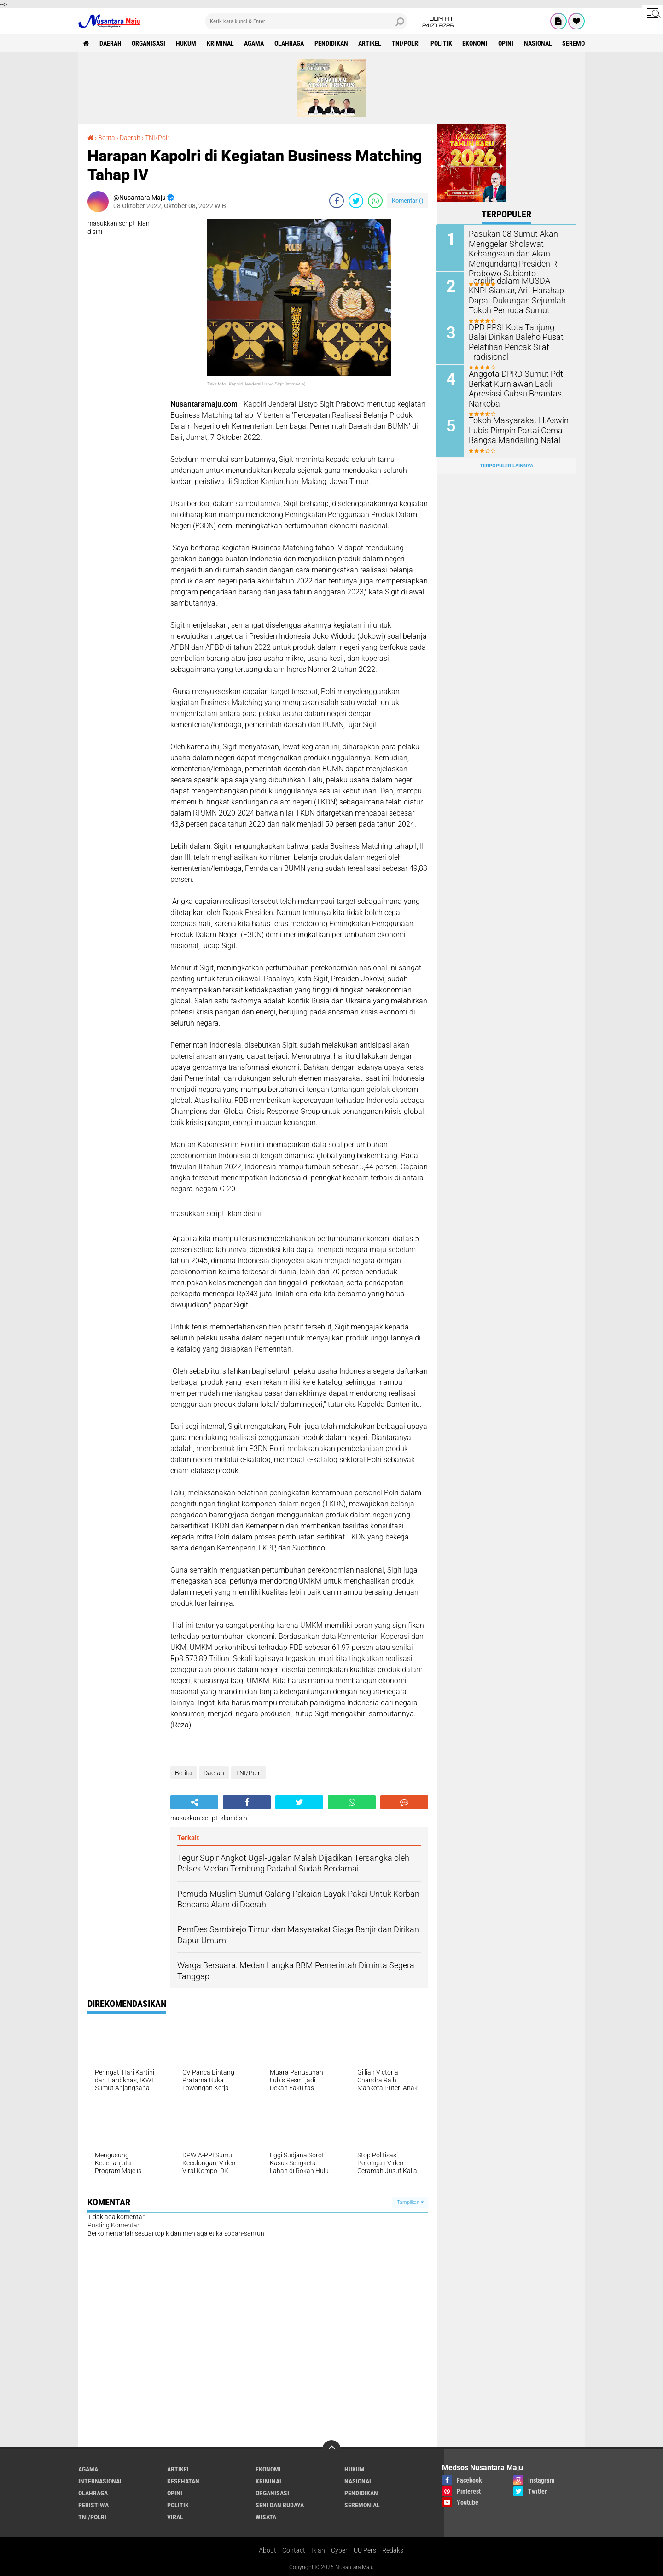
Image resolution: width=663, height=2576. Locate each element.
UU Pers (365, 2550)
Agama (255, 43)
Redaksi (393, 2550)
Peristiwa (93, 2505)
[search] (306, 21)
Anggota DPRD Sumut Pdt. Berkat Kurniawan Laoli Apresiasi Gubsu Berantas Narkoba (512, 387)
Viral (175, 2517)
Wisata (266, 2517)
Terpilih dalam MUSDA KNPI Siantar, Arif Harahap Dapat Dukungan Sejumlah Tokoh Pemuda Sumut (515, 294)
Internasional (100, 2481)
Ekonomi (476, 43)
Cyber (339, 2550)
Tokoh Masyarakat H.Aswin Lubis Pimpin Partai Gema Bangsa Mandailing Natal (514, 429)
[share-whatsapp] (375, 200)
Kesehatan (183, 2481)
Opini (507, 43)
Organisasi (149, 43)
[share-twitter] (356, 200)
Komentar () (408, 200)
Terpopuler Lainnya (506, 465)
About (267, 2550)
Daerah (110, 43)
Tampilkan (410, 2202)
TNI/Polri (407, 43)
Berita (106, 137)
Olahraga (290, 43)
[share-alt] (194, 1802)
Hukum (186, 43)
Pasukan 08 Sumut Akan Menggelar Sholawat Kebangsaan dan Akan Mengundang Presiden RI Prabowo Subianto (510, 252)
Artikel (371, 43)
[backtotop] (331, 2449)
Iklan (318, 2550)
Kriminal (220, 43)
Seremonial (582, 43)
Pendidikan (332, 43)
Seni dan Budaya (280, 2505)
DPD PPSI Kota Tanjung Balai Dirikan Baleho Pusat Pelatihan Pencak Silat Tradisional (517, 341)
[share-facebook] (336, 200)
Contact (293, 2550)
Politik (443, 43)
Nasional (540, 43)
